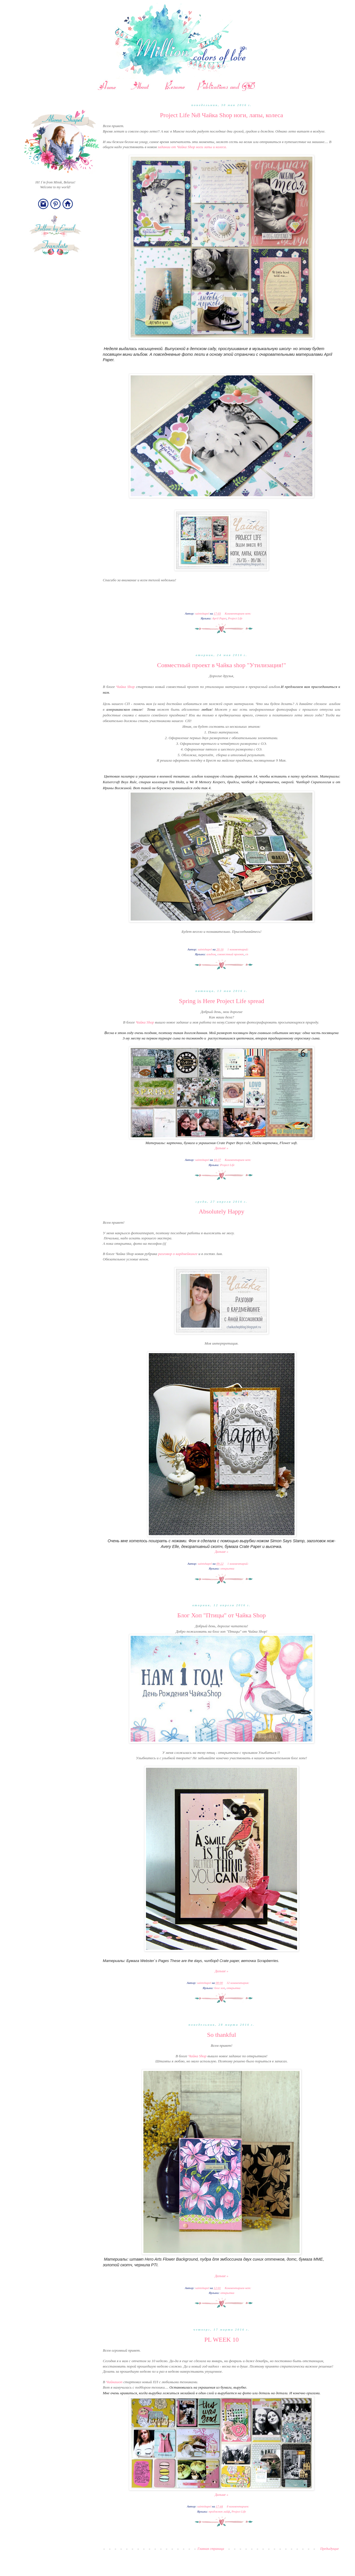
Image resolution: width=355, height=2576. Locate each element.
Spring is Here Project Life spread (221, 1000)
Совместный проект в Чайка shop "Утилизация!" (221, 665)
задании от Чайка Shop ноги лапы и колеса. (192, 147)
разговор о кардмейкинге (178, 1254)
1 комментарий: (238, 949)
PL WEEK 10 (221, 2339)
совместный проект (230, 954)
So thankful (221, 2034)
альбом (211, 954)
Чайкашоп (114, 2382)
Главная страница (211, 2549)
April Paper (219, 618)
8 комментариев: (238, 2506)
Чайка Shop (125, 687)
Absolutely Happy (222, 1211)
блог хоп (219, 1988)
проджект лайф (219, 2511)
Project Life (235, 618)
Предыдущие (329, 2549)
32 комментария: (238, 1982)
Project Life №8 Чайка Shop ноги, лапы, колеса (221, 115)
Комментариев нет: (238, 613)
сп (246, 954)
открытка (227, 1568)
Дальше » (221, 1148)
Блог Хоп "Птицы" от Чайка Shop (221, 1615)
